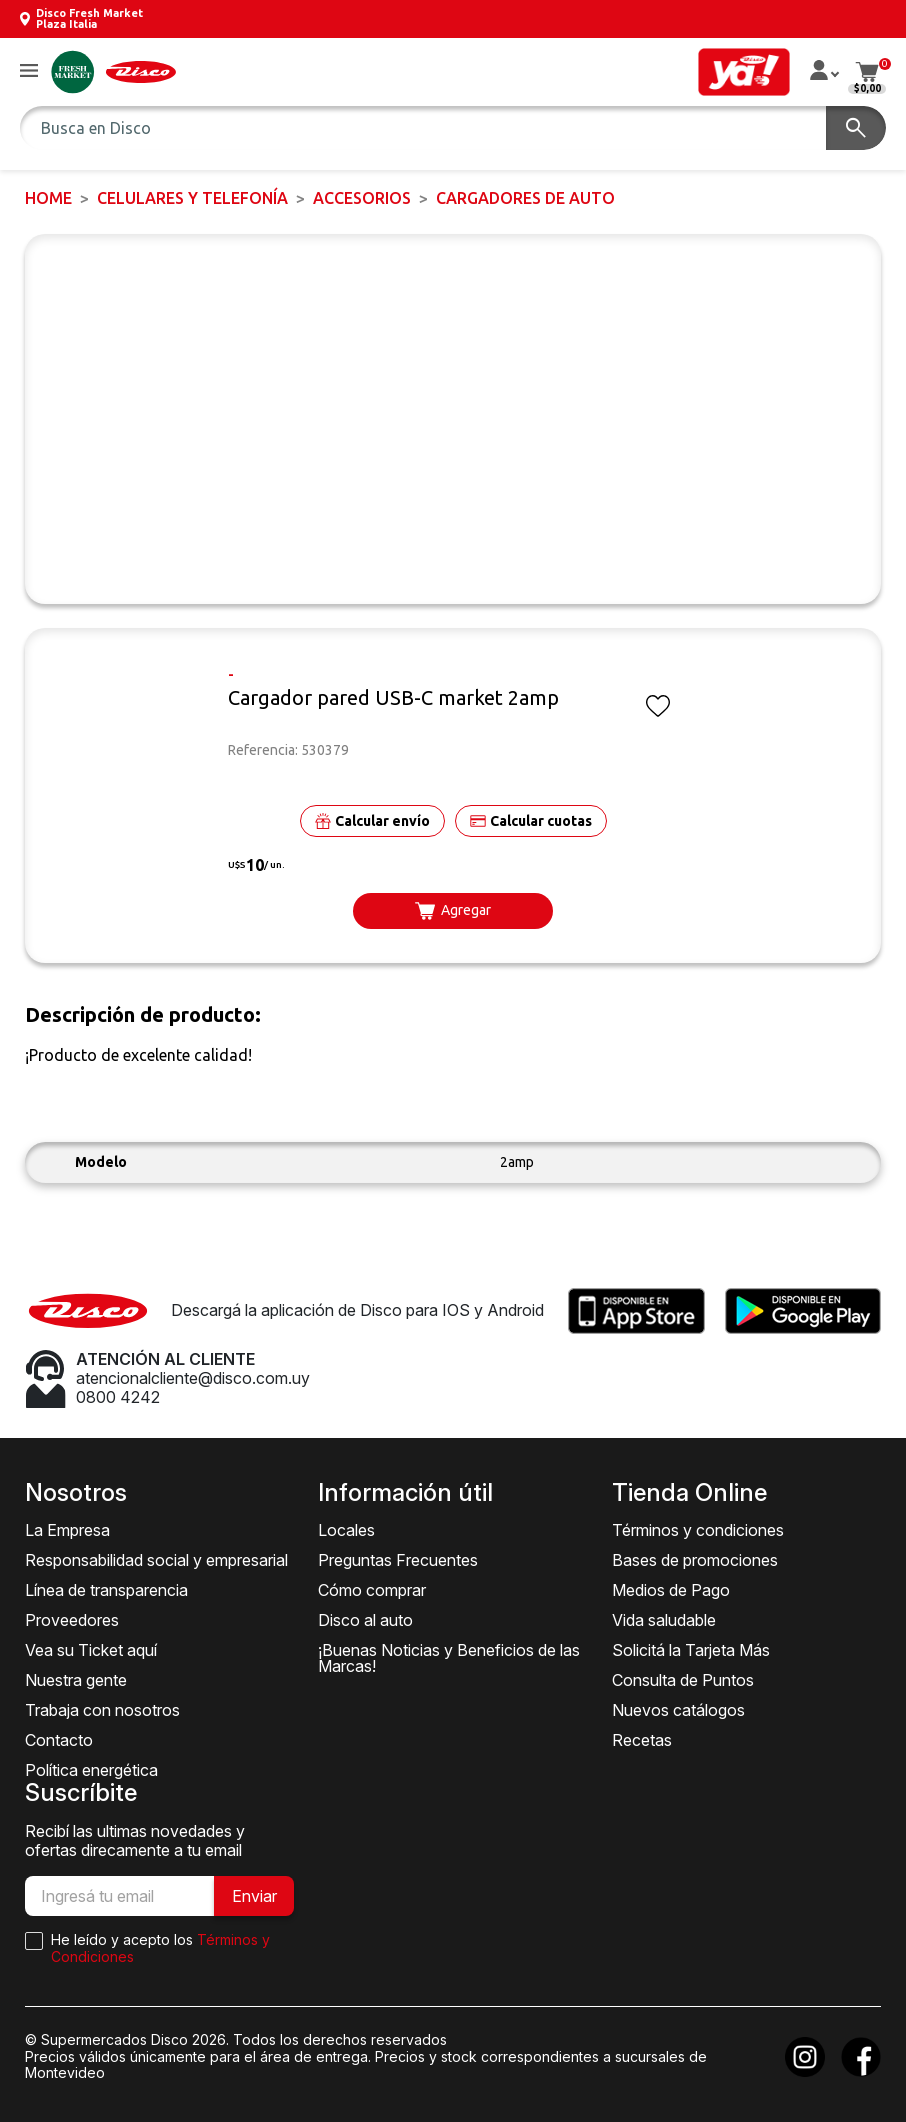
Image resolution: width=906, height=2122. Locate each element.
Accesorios (362, 198)
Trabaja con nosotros (102, 1710)
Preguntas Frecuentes (398, 1560)
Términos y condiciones (698, 1530)
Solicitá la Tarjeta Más (691, 1650)
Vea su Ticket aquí (91, 1650)
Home (48, 198)
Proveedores (72, 1620)
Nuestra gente (76, 1680)
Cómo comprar (372, 1590)
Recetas (642, 1740)
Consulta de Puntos (683, 1680)
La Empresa (67, 1530)
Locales (346, 1530)
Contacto (59, 1740)
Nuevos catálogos (678, 1710)
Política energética (91, 1770)
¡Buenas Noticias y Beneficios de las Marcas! (449, 1658)
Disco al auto (365, 1620)
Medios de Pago (671, 1590)
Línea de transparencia (106, 1590)
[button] (29, 71)
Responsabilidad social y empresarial (156, 1560)
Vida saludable (664, 1620)
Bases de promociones (695, 1560)
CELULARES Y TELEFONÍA (192, 198)
